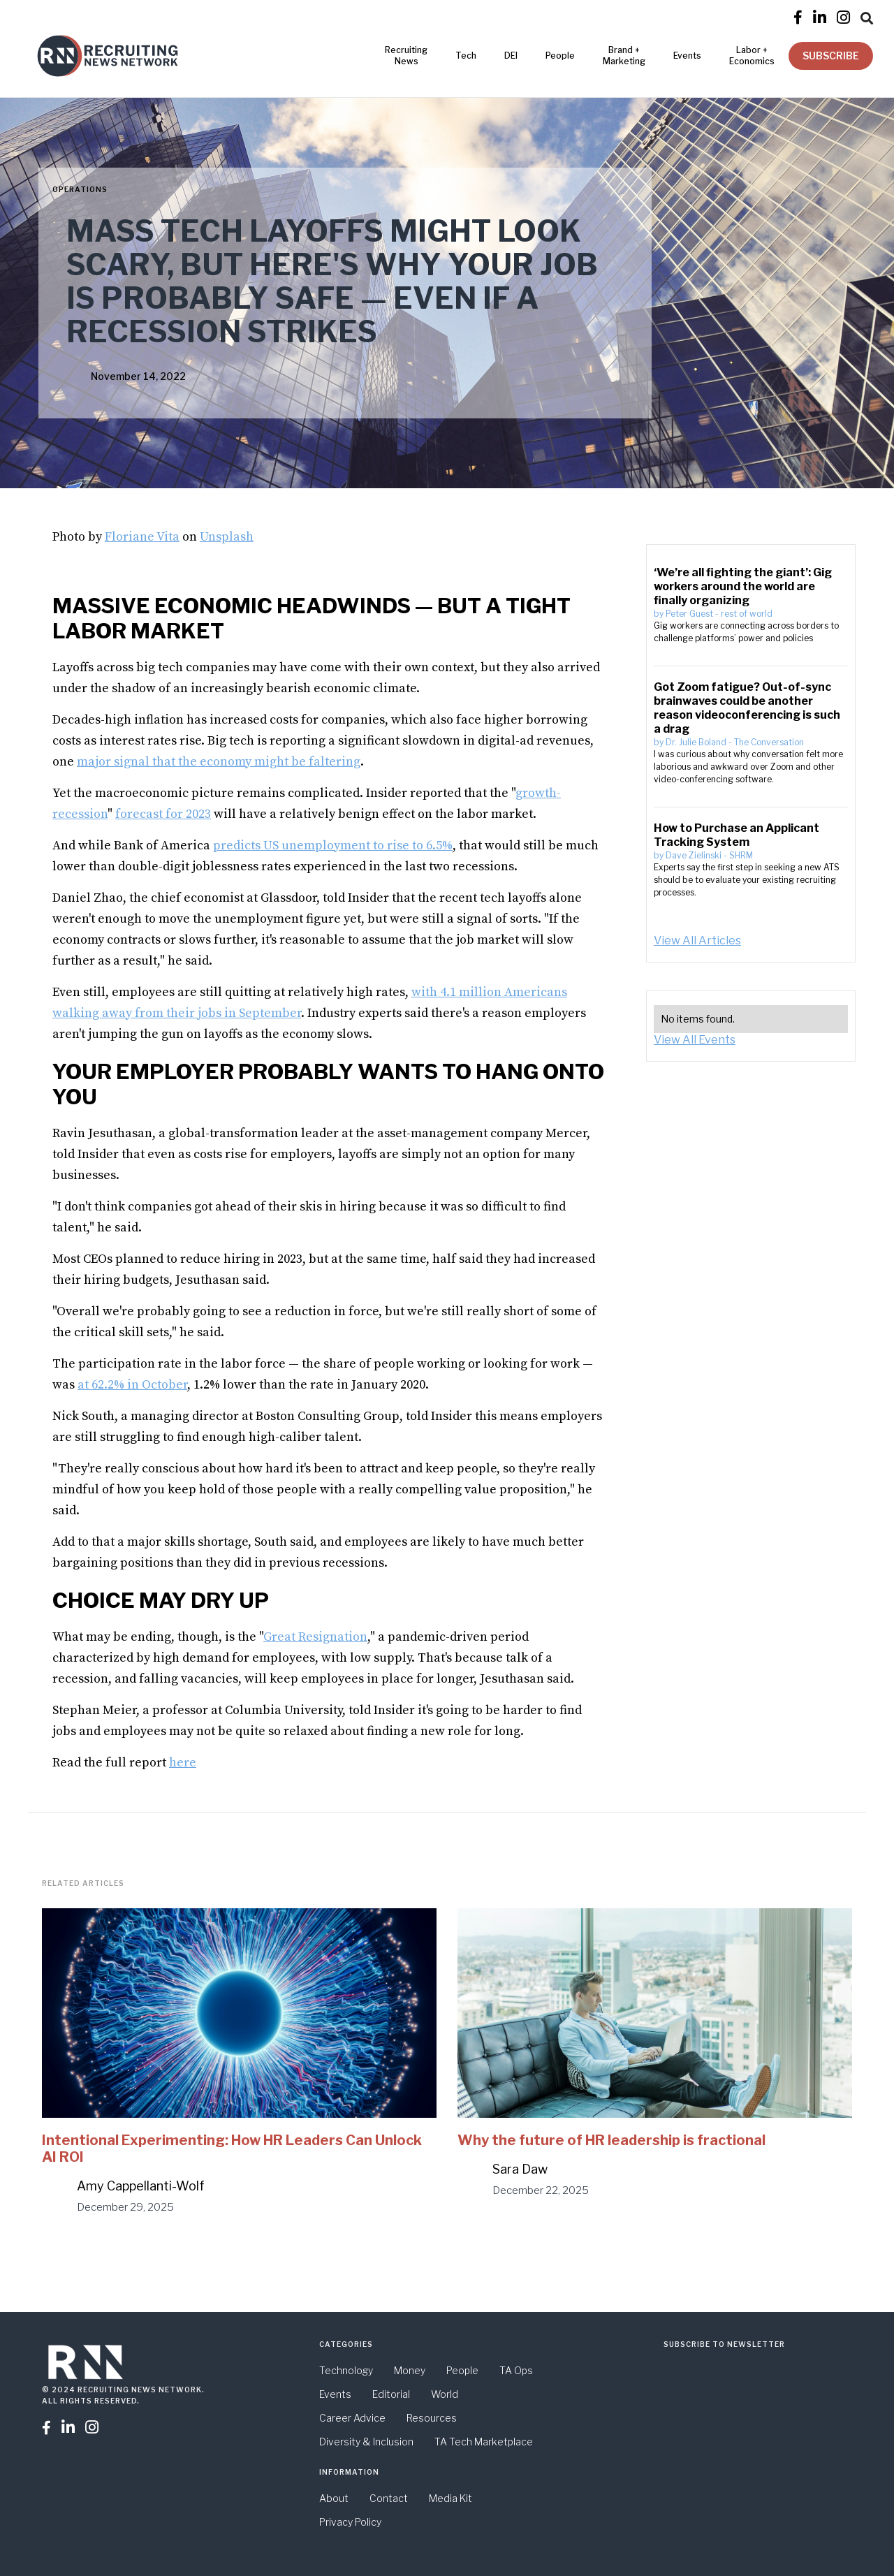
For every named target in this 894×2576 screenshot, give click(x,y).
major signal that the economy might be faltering (218, 762)
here (182, 1763)
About (334, 2498)
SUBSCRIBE (831, 55)
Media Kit (450, 2498)
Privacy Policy (350, 2522)
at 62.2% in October (132, 1385)
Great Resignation (315, 1637)
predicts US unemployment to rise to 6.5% (333, 845)
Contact (388, 2498)
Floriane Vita (142, 537)
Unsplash (227, 537)
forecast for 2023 (163, 814)
